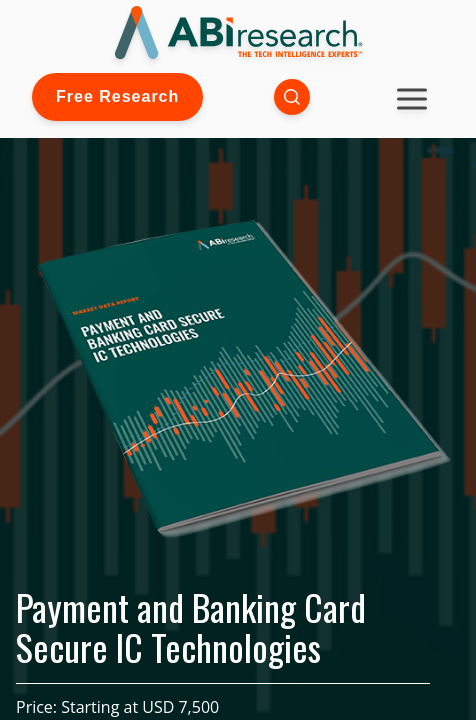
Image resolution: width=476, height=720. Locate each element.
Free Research (117, 96)
